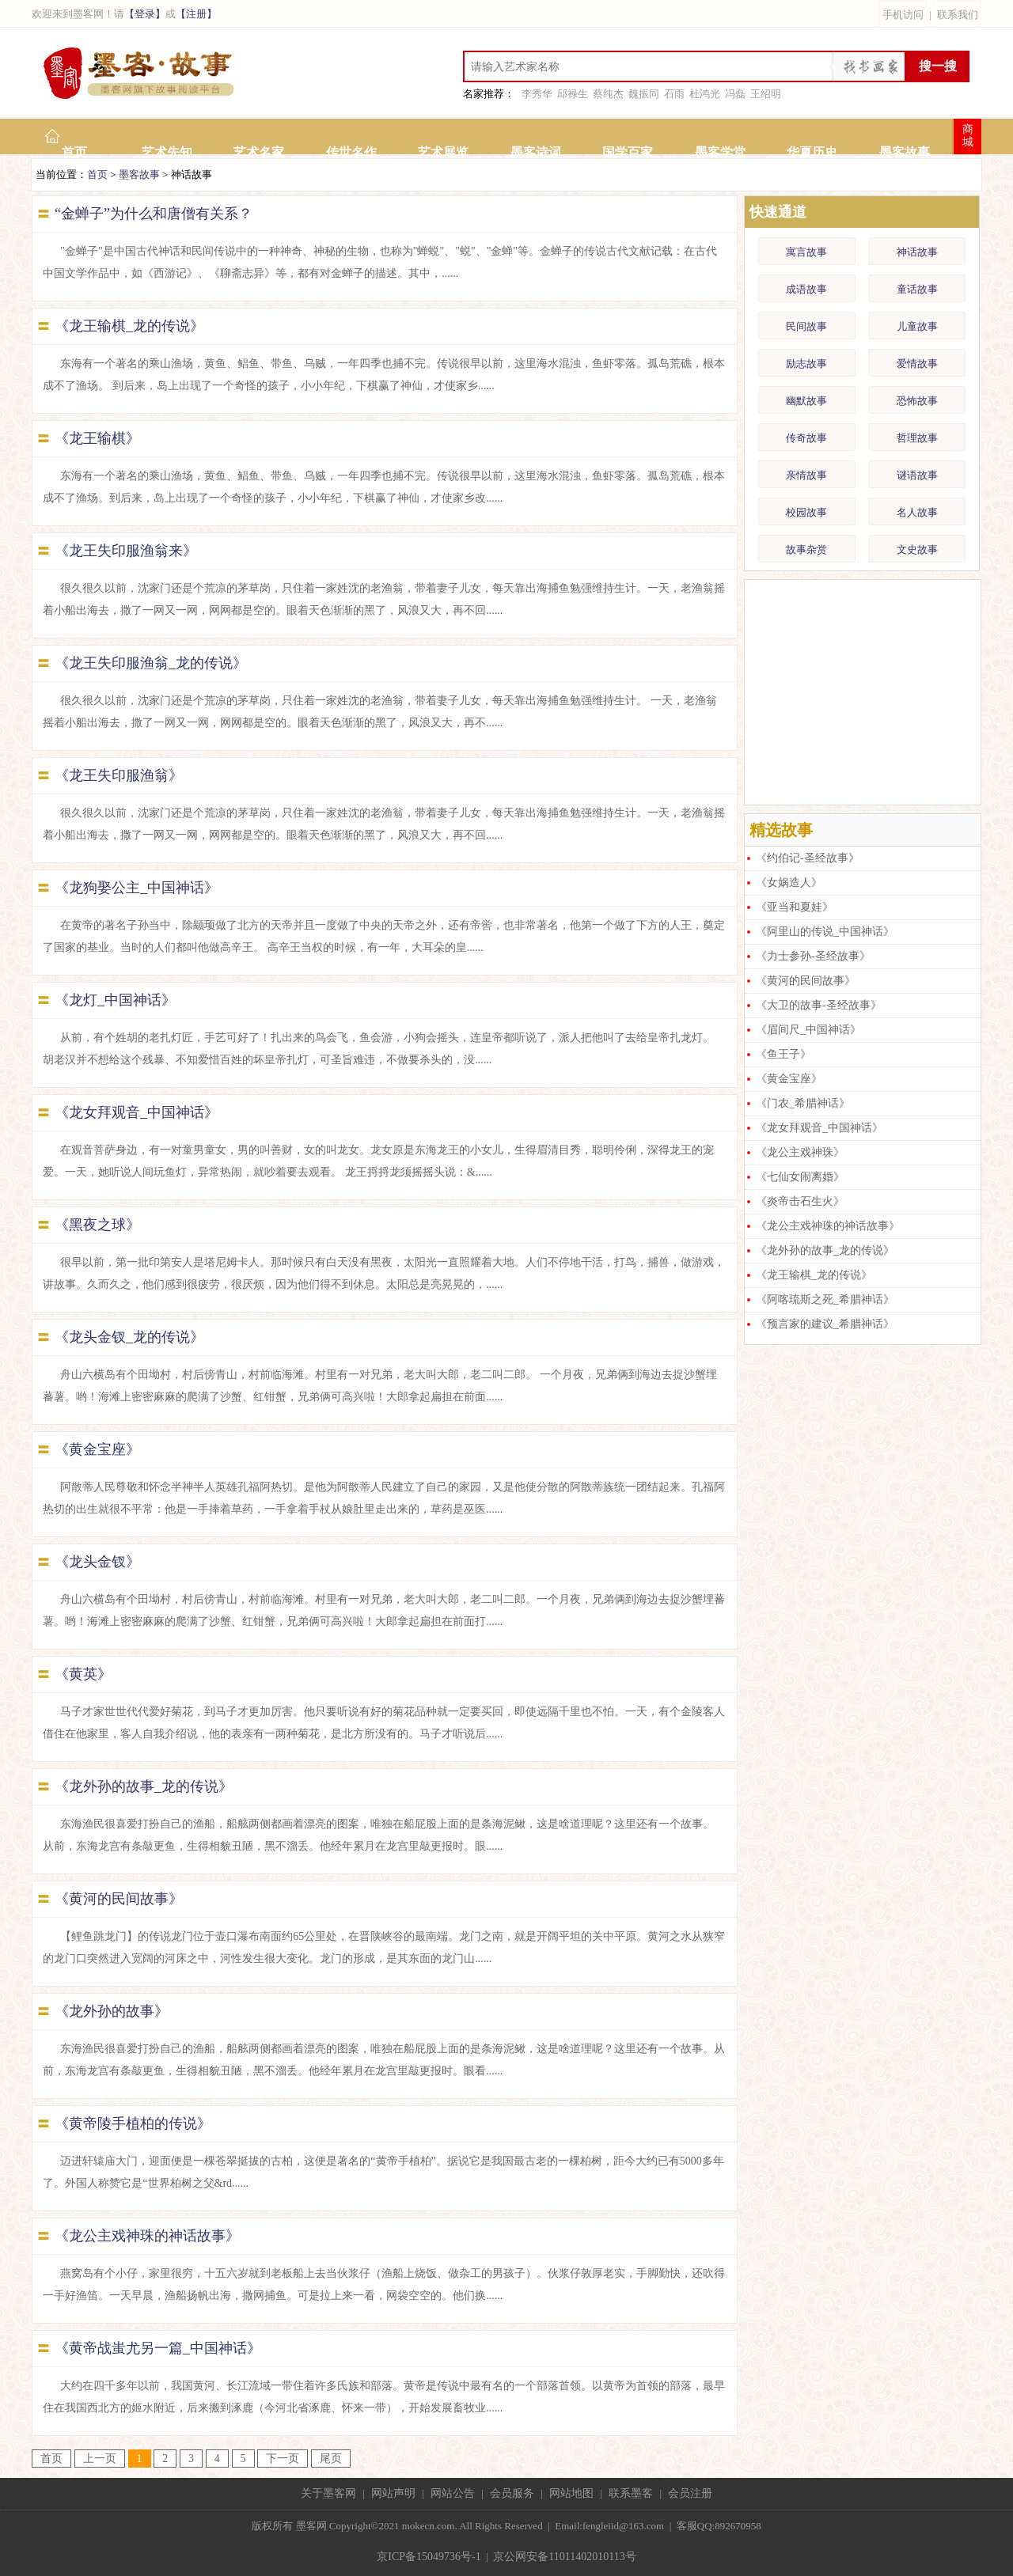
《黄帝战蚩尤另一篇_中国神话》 (158, 2348)
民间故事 (806, 326)
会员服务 (512, 2493)
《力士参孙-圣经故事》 (813, 956)
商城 (967, 135)
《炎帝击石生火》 (800, 1201)
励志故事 (806, 363)
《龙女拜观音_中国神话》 (136, 1112)
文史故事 (917, 549)
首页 (74, 152)
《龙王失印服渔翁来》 (126, 551)
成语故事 (806, 289)
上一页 (99, 2458)
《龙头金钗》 (97, 1562)
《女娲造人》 (789, 882)
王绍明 (765, 94)
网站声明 (393, 2493)
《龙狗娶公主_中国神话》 (136, 888)
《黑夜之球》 (97, 1225)
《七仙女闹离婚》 (800, 1177)
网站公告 (453, 2493)
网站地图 (571, 2493)
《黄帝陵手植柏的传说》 (133, 2123)
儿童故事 (917, 326)
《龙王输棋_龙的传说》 (129, 326)
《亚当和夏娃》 (794, 907)
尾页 (331, 2458)
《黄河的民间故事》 (119, 1899)
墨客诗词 (535, 152)
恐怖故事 (917, 401)
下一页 (282, 2458)
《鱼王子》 (783, 1054)
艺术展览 (443, 152)
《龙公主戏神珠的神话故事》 (147, 2236)
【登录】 (144, 14)
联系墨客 (631, 2493)
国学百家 (627, 152)
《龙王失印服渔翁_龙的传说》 (151, 663)
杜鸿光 (704, 94)
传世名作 (351, 152)
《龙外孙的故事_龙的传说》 (144, 1786)
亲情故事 (806, 475)
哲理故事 (917, 438)
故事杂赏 (806, 549)
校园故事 (806, 512)
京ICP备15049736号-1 (428, 2557)
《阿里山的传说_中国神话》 (825, 932)
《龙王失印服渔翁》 (119, 775)
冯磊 (735, 94)
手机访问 (903, 15)
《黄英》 (83, 1674)
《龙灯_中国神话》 (115, 1000)
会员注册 (690, 2493)
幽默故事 (806, 401)
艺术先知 (167, 152)
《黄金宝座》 (97, 1449)
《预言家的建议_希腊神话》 (825, 1324)
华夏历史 (812, 152)
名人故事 (917, 512)
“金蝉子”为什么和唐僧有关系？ (153, 214)
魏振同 (643, 94)
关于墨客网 (328, 2493)
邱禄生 (572, 94)
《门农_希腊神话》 (803, 1103)
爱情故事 (917, 363)
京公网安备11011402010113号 (564, 2557)
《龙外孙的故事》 (112, 2011)
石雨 (674, 94)
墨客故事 (904, 152)
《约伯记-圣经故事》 (807, 858)
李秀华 (537, 94)
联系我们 (957, 15)
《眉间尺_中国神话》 (808, 1030)
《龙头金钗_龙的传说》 (129, 1337)
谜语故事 (917, 475)
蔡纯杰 (608, 94)
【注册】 (196, 14)
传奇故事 (806, 438)
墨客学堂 (720, 152)
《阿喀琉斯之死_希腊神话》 (825, 1299)
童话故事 (917, 289)
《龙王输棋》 (97, 438)
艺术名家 (258, 152)
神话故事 (917, 252)
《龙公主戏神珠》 (800, 1152)
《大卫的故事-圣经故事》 (819, 1005)
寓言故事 (806, 252)
